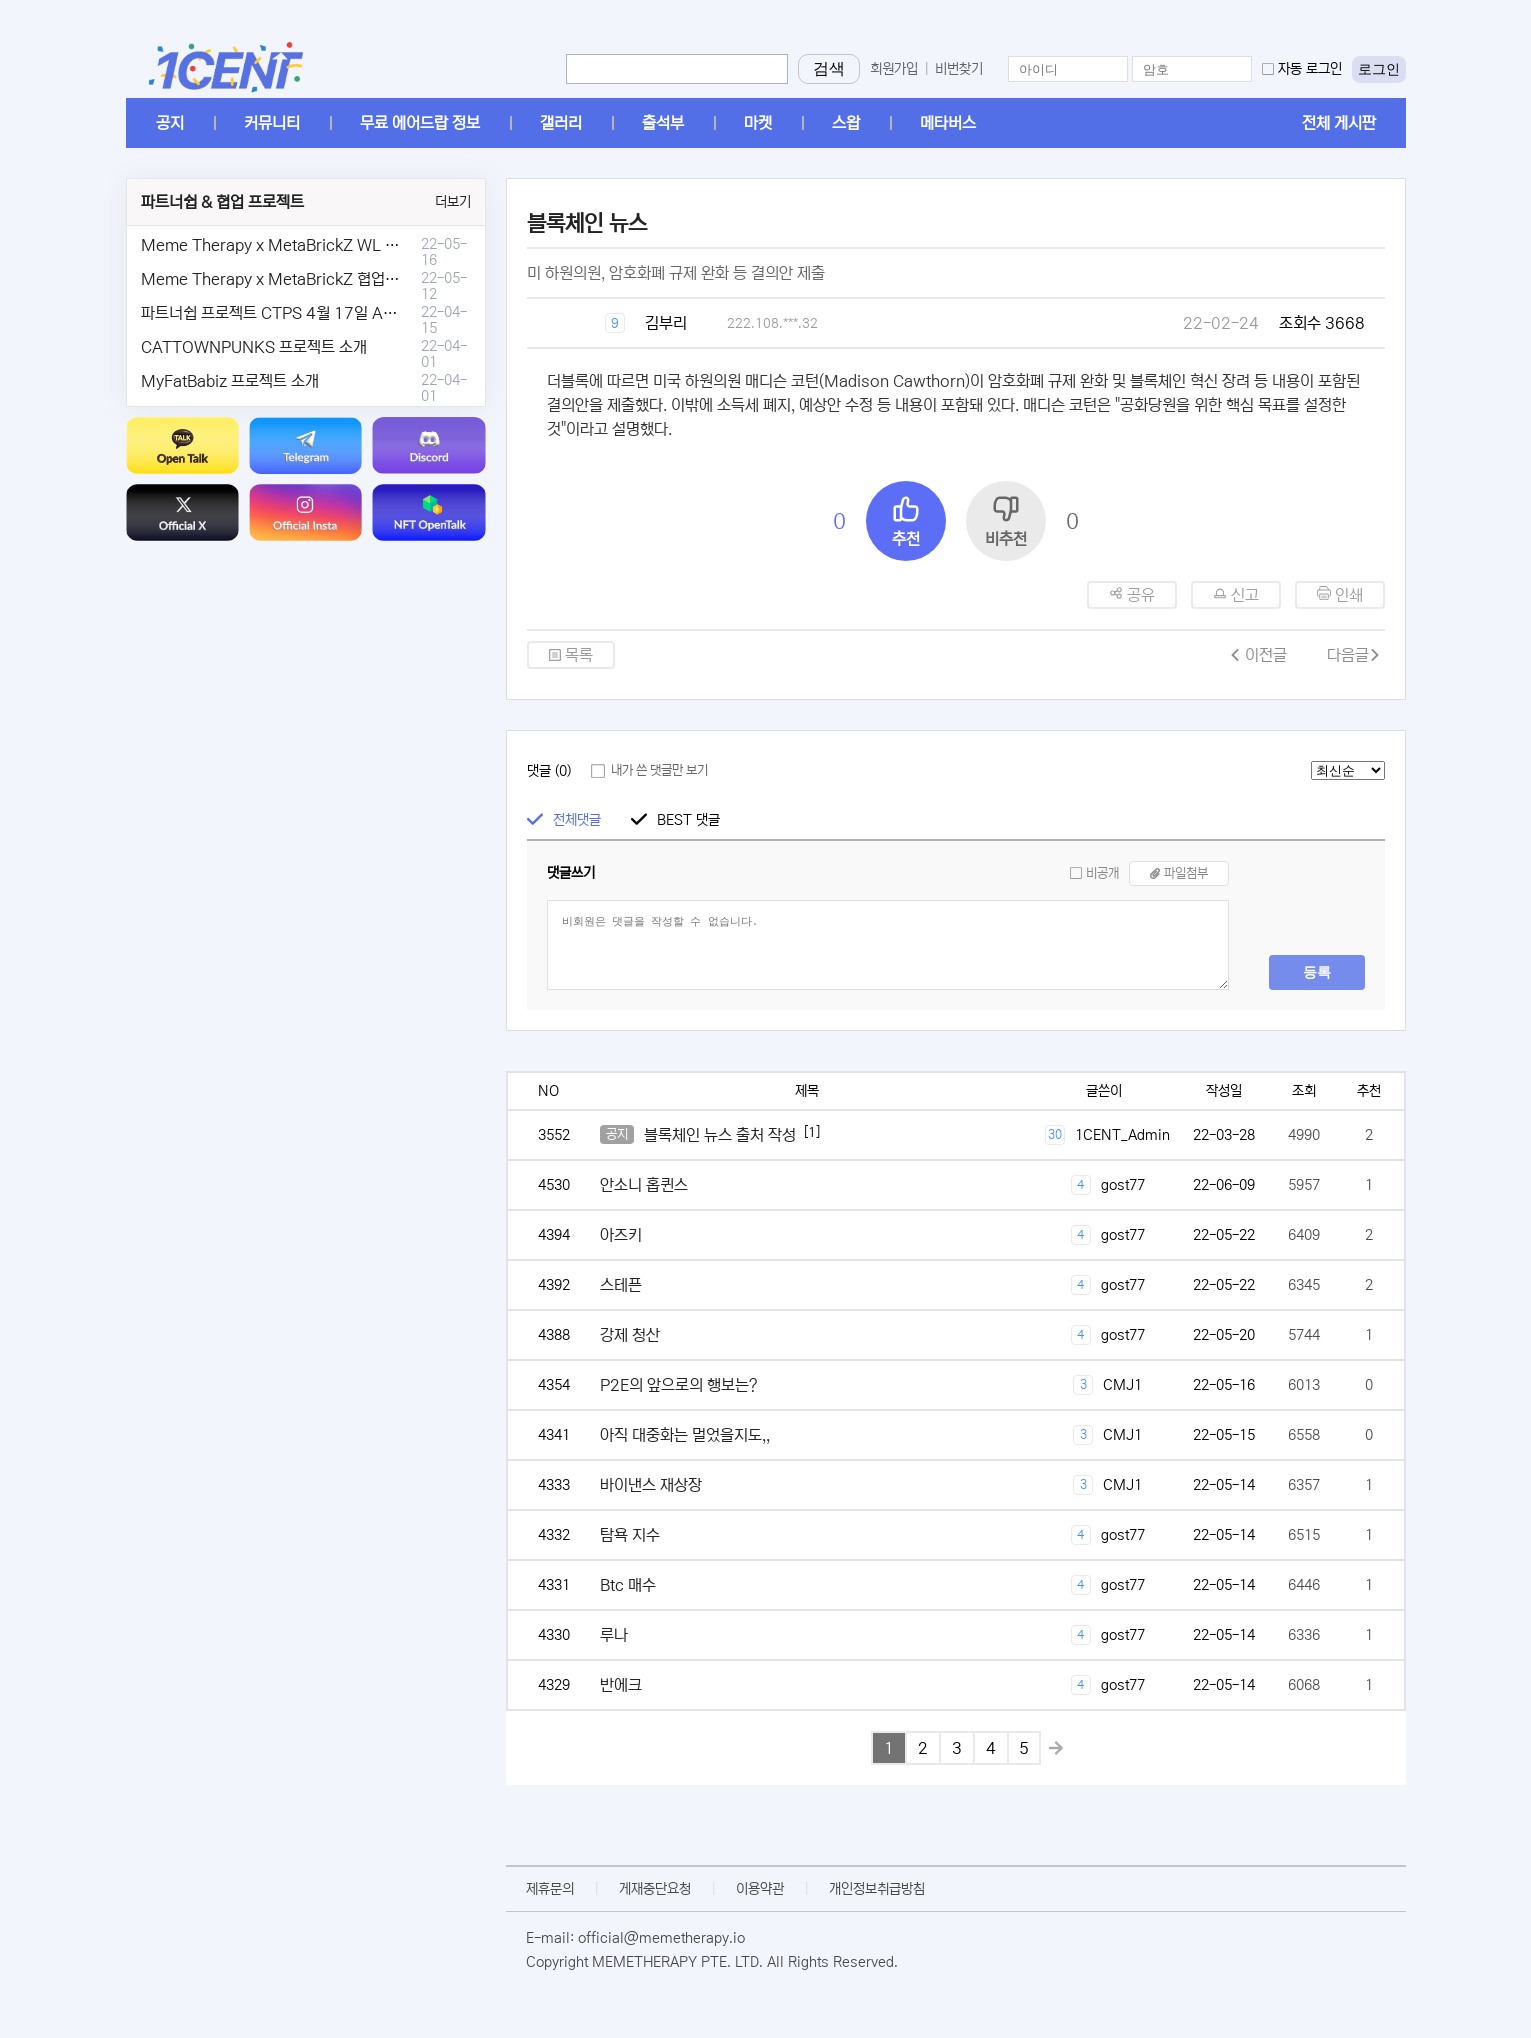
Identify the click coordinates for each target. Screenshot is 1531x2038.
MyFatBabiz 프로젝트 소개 (230, 381)
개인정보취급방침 (877, 1889)
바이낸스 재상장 (651, 1485)
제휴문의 (550, 1889)
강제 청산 (630, 1335)
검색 (829, 68)
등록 (1317, 972)
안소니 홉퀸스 (644, 1185)
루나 (614, 1635)
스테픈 (621, 1285)
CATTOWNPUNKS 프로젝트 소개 (254, 347)
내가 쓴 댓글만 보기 (659, 770)
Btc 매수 (628, 1585)
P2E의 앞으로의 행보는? (679, 1385)
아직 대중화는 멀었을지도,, (685, 1435)
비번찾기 (959, 69)
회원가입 (894, 69)
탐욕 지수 (630, 1535)
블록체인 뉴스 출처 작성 (720, 1135)
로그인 (1379, 69)
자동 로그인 (1310, 69)
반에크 (621, 1685)
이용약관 (760, 1889)
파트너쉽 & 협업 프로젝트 (222, 202)
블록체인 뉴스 (587, 223)
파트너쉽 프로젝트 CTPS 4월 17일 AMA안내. (291, 313)
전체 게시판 (1339, 123)
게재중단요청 (655, 1889)
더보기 (453, 202)
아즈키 (621, 1235)
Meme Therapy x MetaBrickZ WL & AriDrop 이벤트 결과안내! (353, 245)
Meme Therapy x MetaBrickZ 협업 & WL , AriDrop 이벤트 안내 (357, 279)
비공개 (1102, 873)
